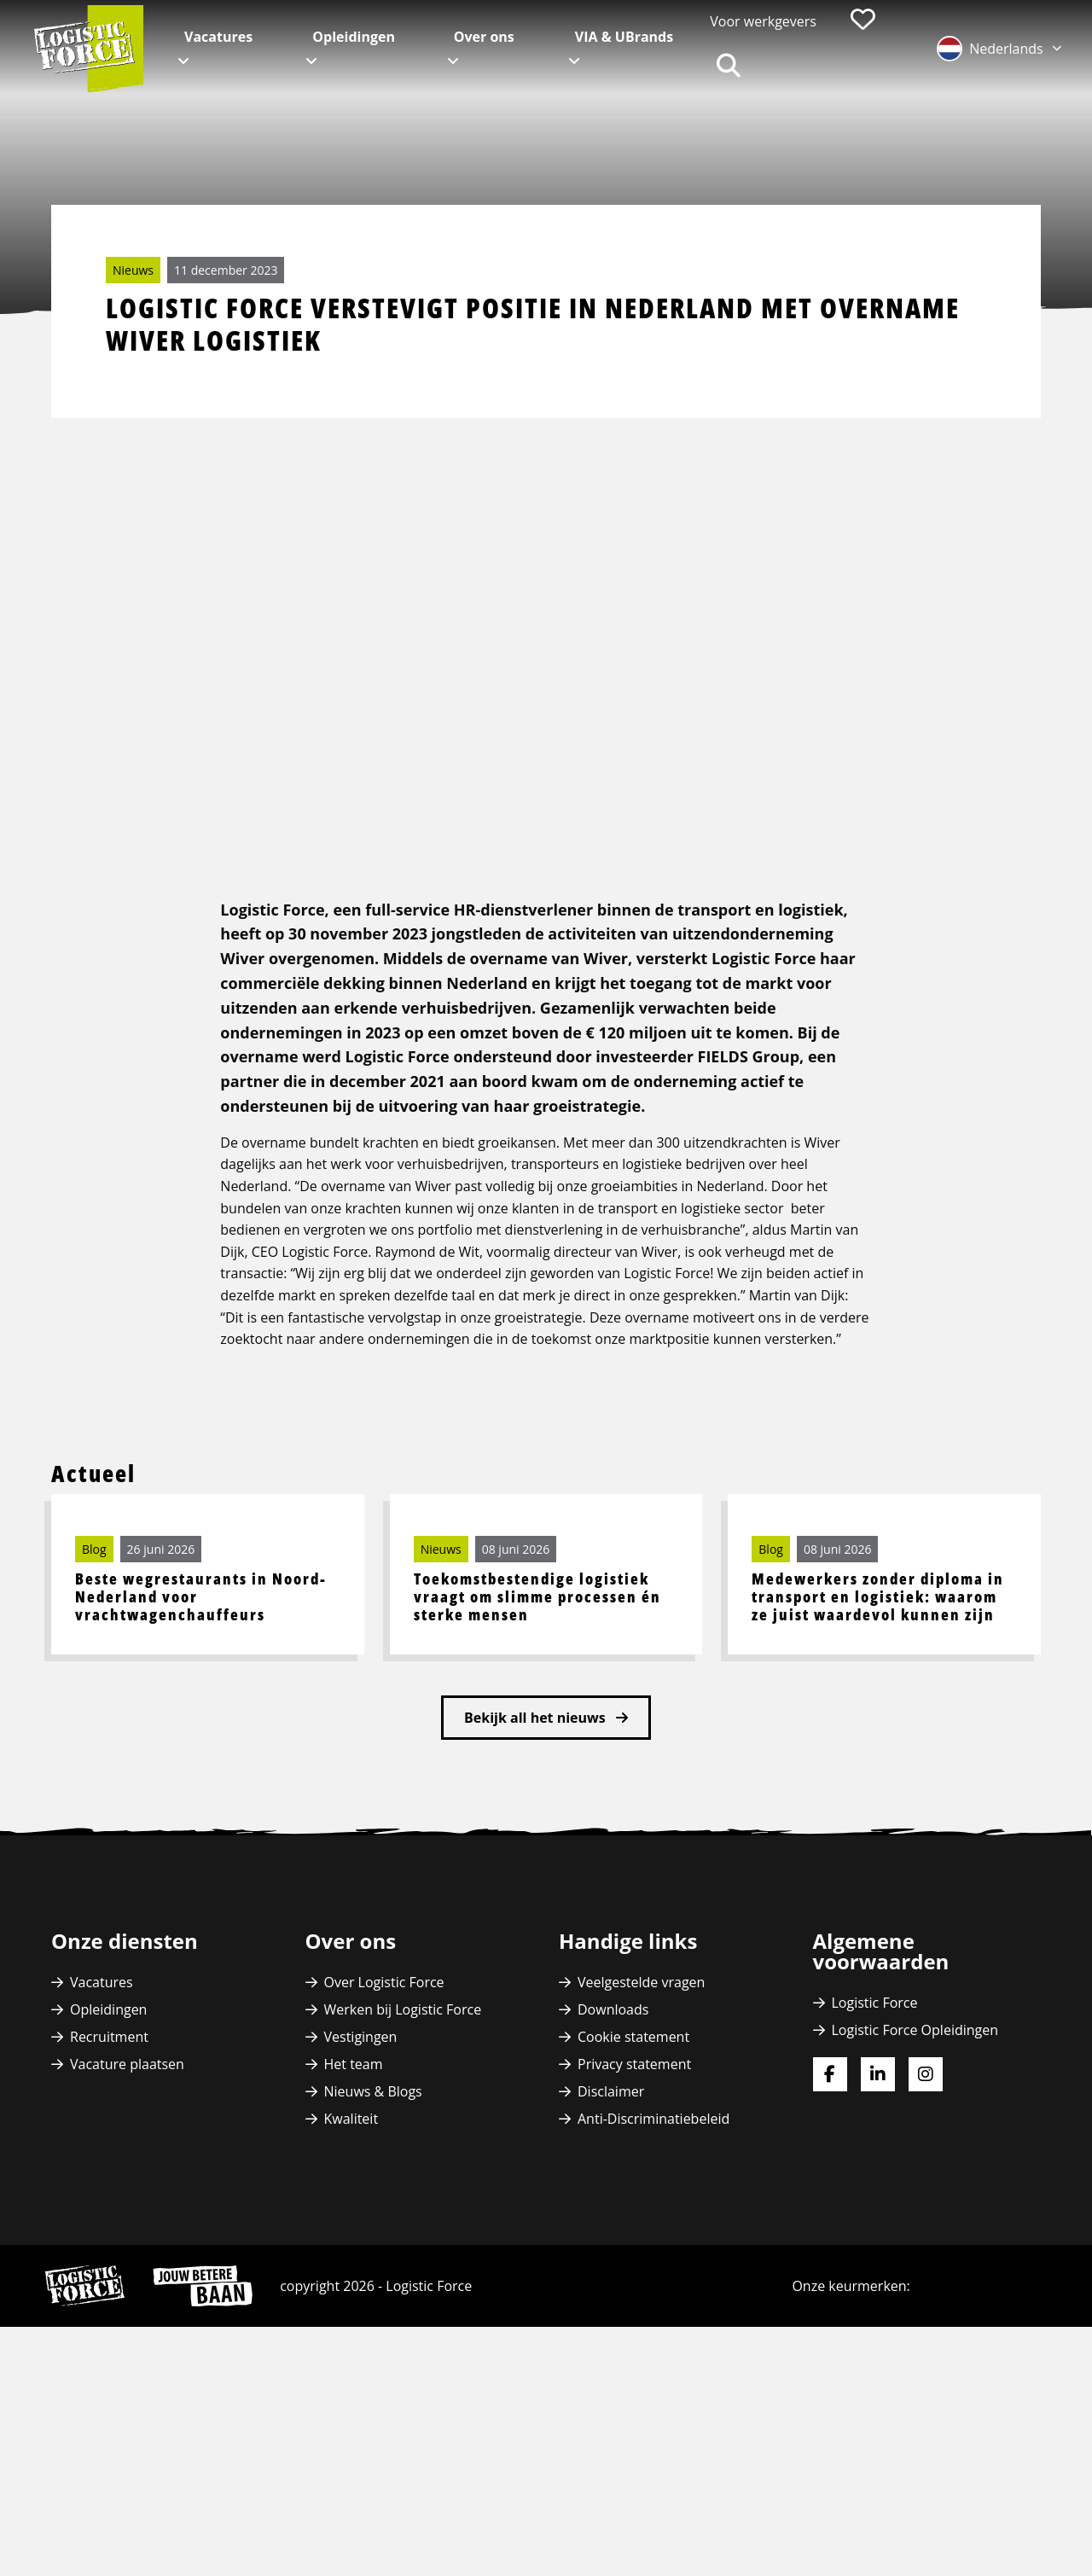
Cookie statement (633, 2192)
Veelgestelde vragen (641, 2138)
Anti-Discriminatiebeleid (653, 2274)
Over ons (484, 36)
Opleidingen (353, 36)
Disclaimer (611, 2247)
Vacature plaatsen (127, 2220)
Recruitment (109, 2192)
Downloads (613, 2165)
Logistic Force (875, 2158)
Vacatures (218, 36)
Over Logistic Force (384, 2138)
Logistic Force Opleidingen (915, 2186)
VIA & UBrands (624, 36)
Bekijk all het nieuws (536, 1873)
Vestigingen (361, 2192)
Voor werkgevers (763, 21)
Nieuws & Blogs (373, 2247)
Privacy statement (634, 2220)
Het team (353, 2220)
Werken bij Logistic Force (403, 2165)
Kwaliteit (351, 2274)
